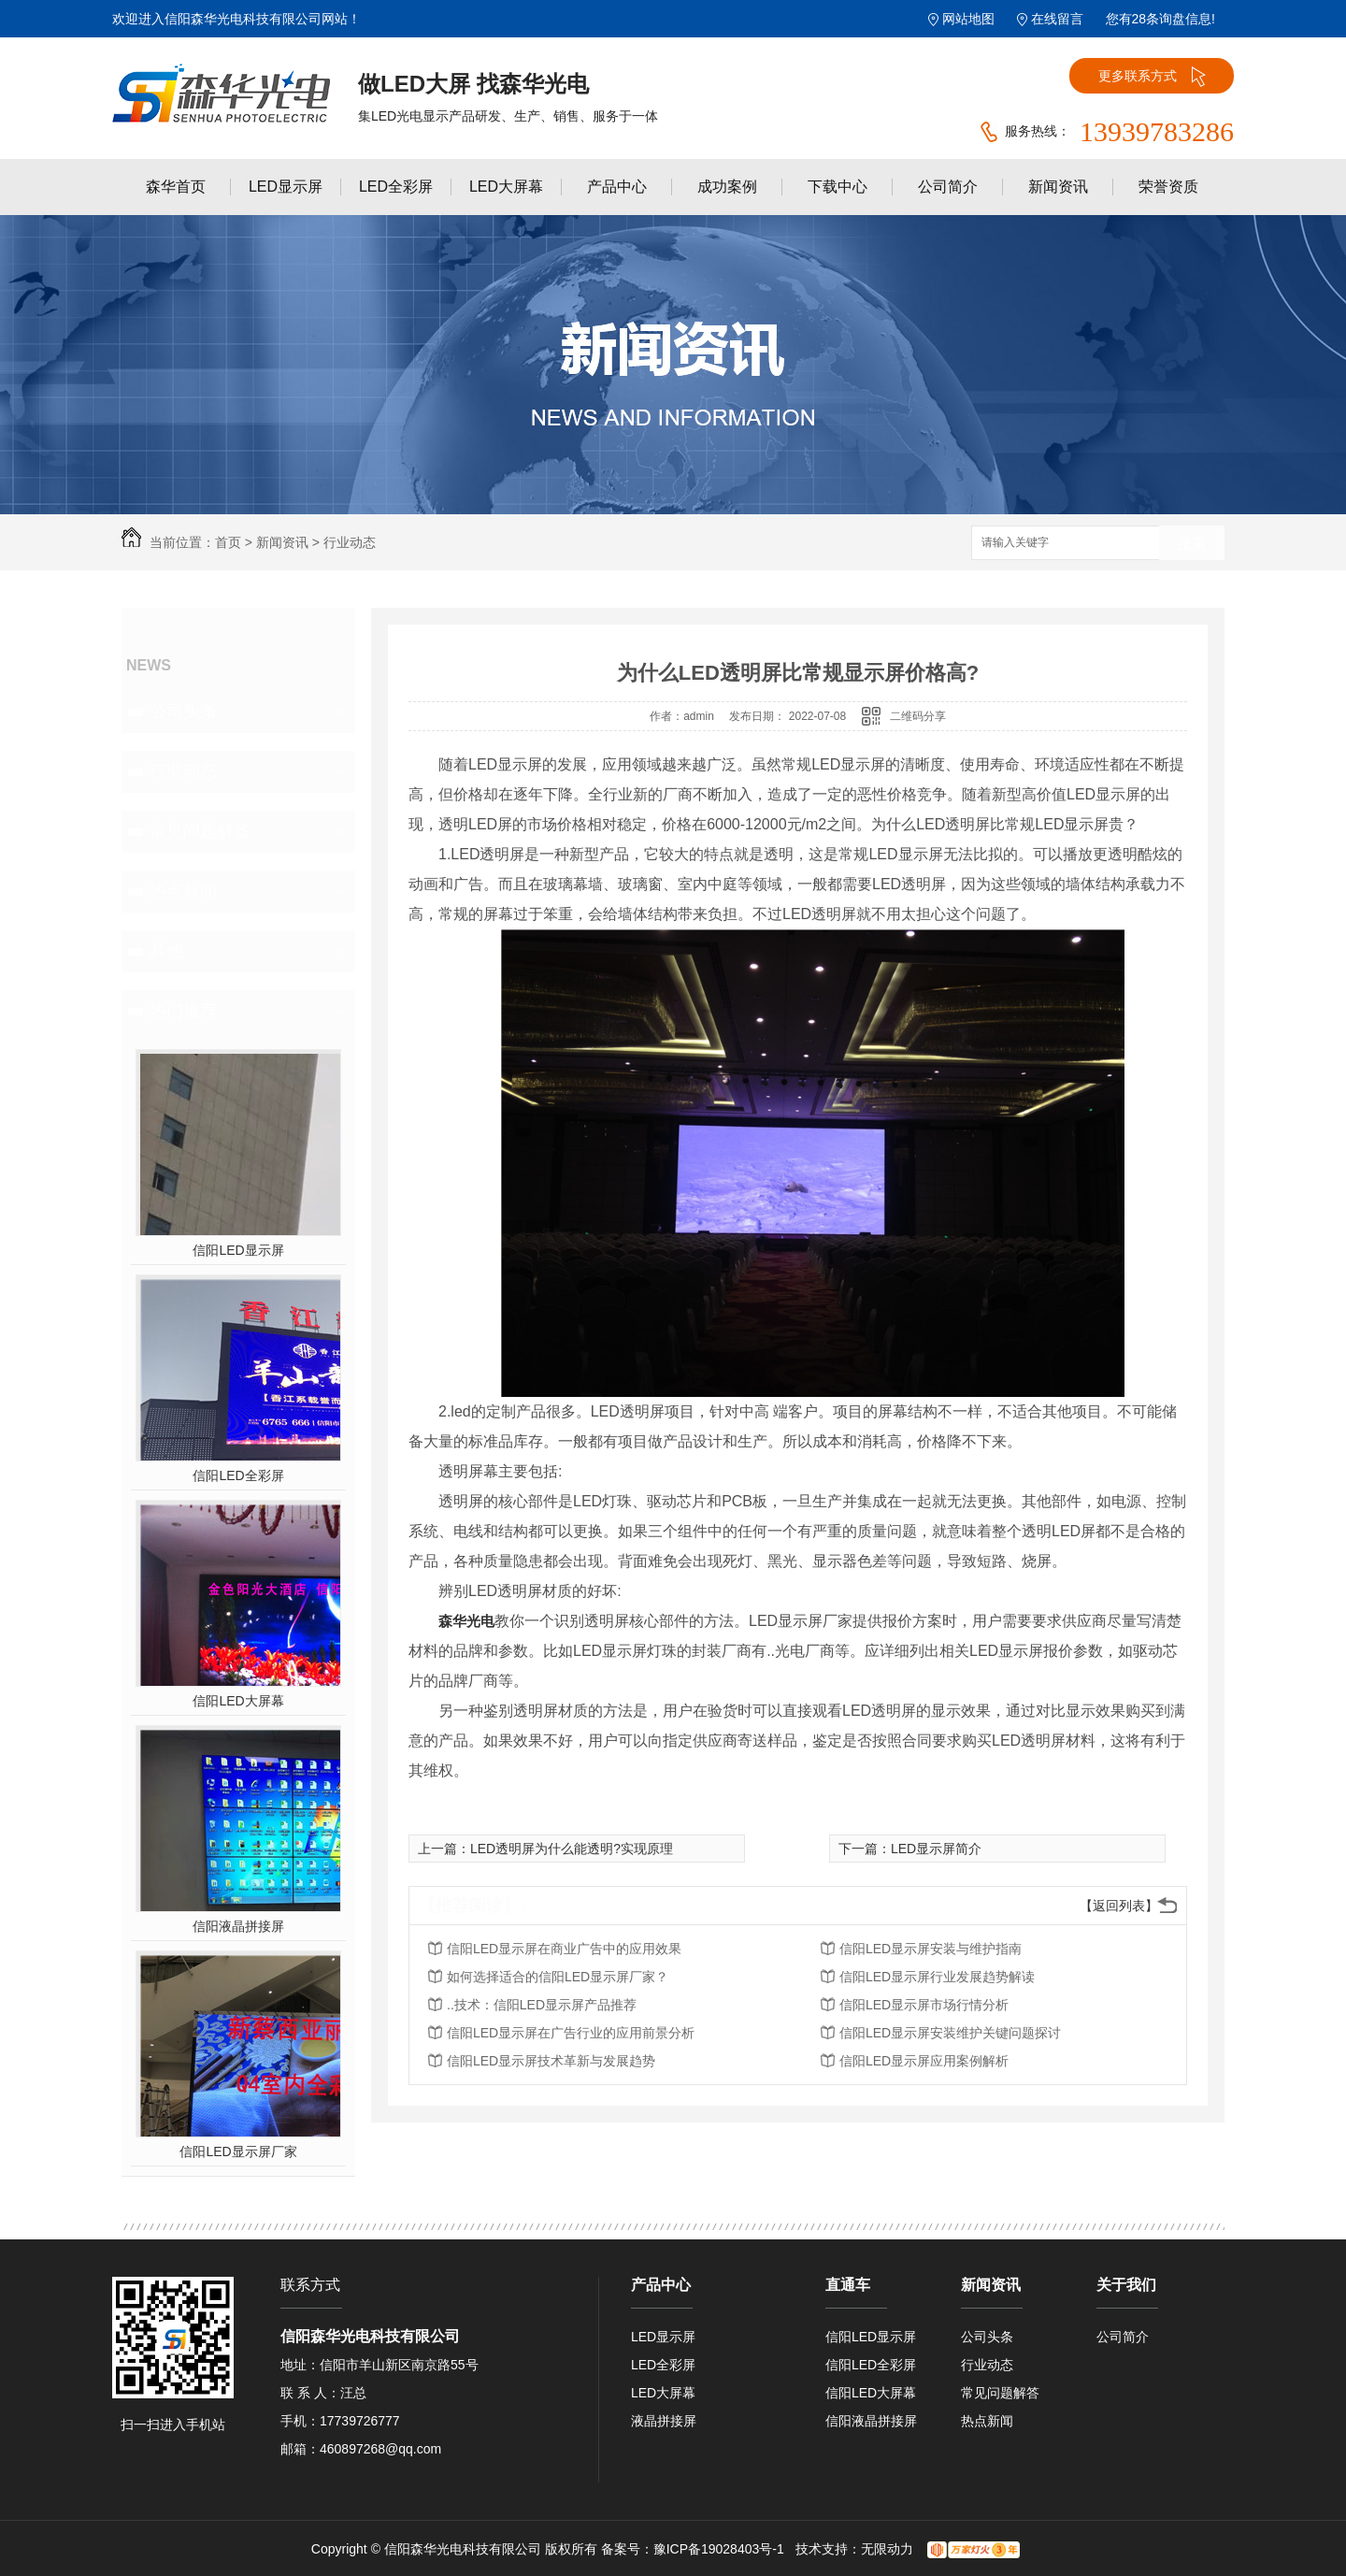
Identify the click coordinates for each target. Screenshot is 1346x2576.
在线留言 (1057, 18)
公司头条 (183, 711)
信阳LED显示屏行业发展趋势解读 (937, 1976)
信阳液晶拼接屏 (238, 1926)
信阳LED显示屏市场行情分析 (924, 2004)
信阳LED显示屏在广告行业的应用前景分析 (570, 2032)
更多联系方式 (1152, 76)
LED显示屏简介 (936, 1848)
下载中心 (837, 186)
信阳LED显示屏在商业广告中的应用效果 (564, 1948)
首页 (228, 542)
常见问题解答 (200, 831)
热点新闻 (183, 891)
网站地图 (968, 18)
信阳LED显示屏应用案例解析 (924, 2060)
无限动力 (887, 2548)
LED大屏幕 (506, 186)
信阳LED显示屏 (238, 1250)
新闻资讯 (1058, 186)
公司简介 (948, 186)
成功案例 (727, 186)
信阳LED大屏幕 (238, 1700)
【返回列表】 (1119, 1905)
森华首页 (176, 186)
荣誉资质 (1168, 186)
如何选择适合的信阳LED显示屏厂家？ (557, 1976)
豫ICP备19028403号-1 (718, 2548)
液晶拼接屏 (663, 2420)
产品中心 (617, 186)
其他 (166, 951)
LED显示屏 (285, 186)
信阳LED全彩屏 (238, 1475)
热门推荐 (183, 1010)
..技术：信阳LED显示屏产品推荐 (542, 2004)
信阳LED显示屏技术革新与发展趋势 (551, 2060)
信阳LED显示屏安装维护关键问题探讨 (950, 2032)
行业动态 (349, 542)
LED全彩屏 (396, 186)
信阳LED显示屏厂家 (237, 2151)
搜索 (1192, 544)
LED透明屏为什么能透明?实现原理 (571, 1848)
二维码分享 (918, 716)
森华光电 (466, 1621)
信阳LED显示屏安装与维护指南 (930, 1948)
